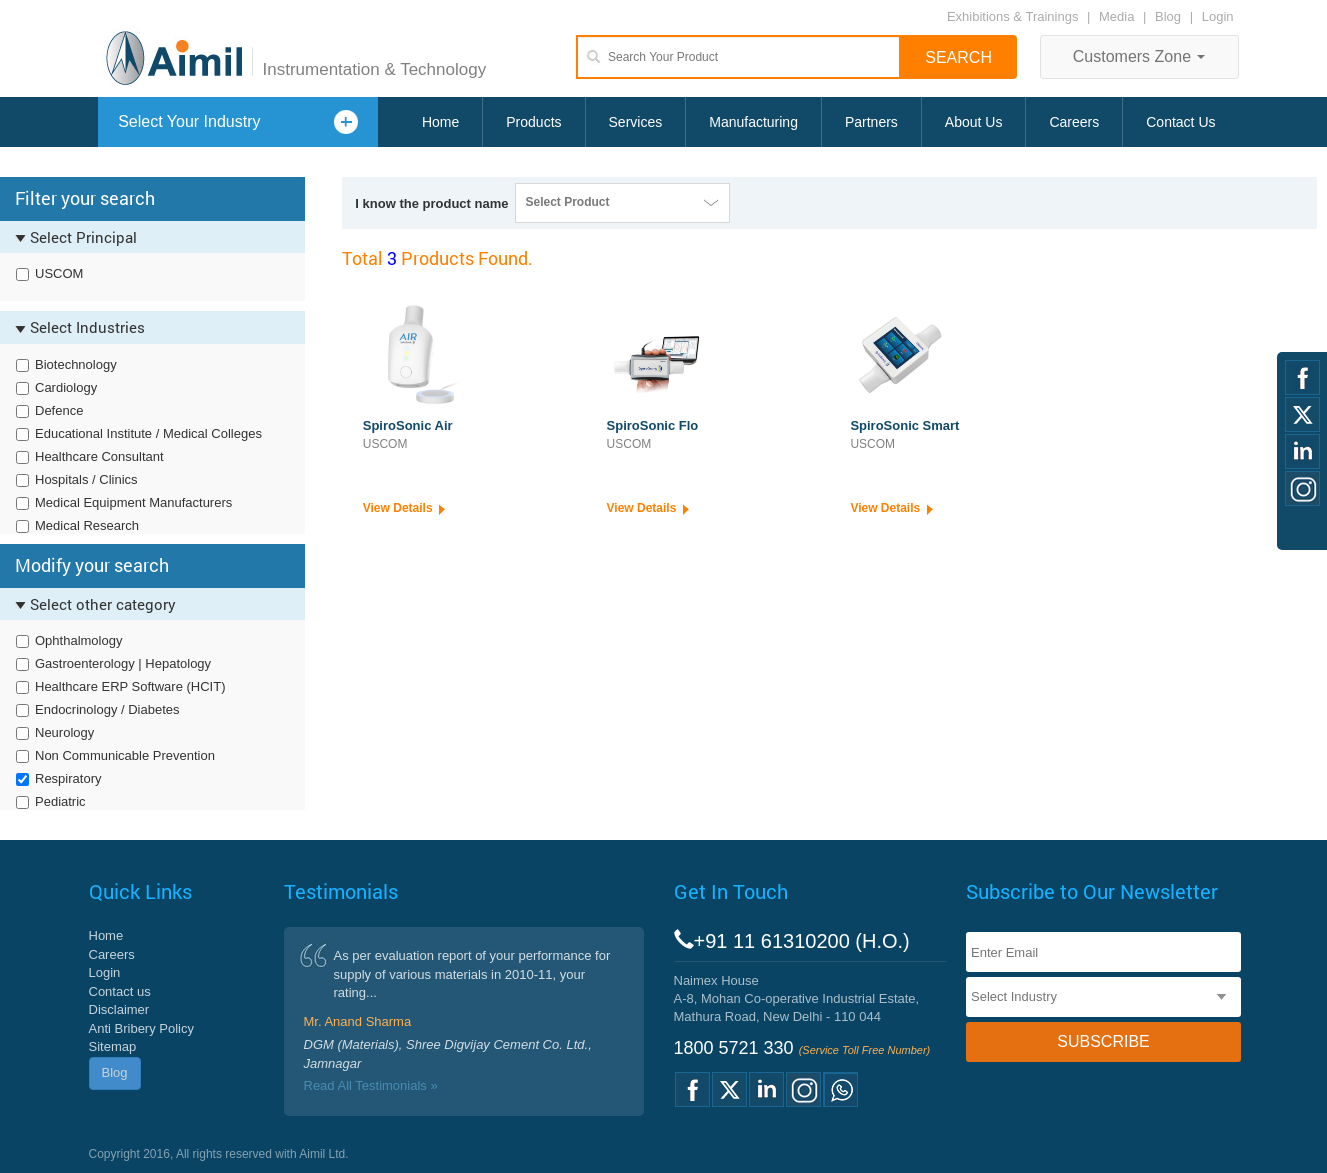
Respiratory (68, 778)
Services (636, 122)
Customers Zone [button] (1139, 56)
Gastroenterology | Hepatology (123, 663)
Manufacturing (753, 122)
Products (533, 122)
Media (1118, 16)
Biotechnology (76, 364)
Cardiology (66, 387)
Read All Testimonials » (371, 1085)
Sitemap (113, 1046)
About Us (974, 122)
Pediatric (60, 801)
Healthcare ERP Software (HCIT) (130, 686)
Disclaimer (119, 1009)
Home (440, 122)
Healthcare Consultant (99, 456)
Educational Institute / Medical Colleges (148, 433)
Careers (1074, 122)
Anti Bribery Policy (141, 1028)
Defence (59, 410)
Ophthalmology (78, 640)
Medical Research (87, 525)
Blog (1168, 16)
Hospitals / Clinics (86, 479)
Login (1218, 16)
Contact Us (1180, 122)
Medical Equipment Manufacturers (133, 502)
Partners (871, 122)
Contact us (120, 991)
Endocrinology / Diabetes (107, 709)
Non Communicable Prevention (125, 755)
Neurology (64, 732)
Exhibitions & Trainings (1013, 16)
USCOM (59, 273)
